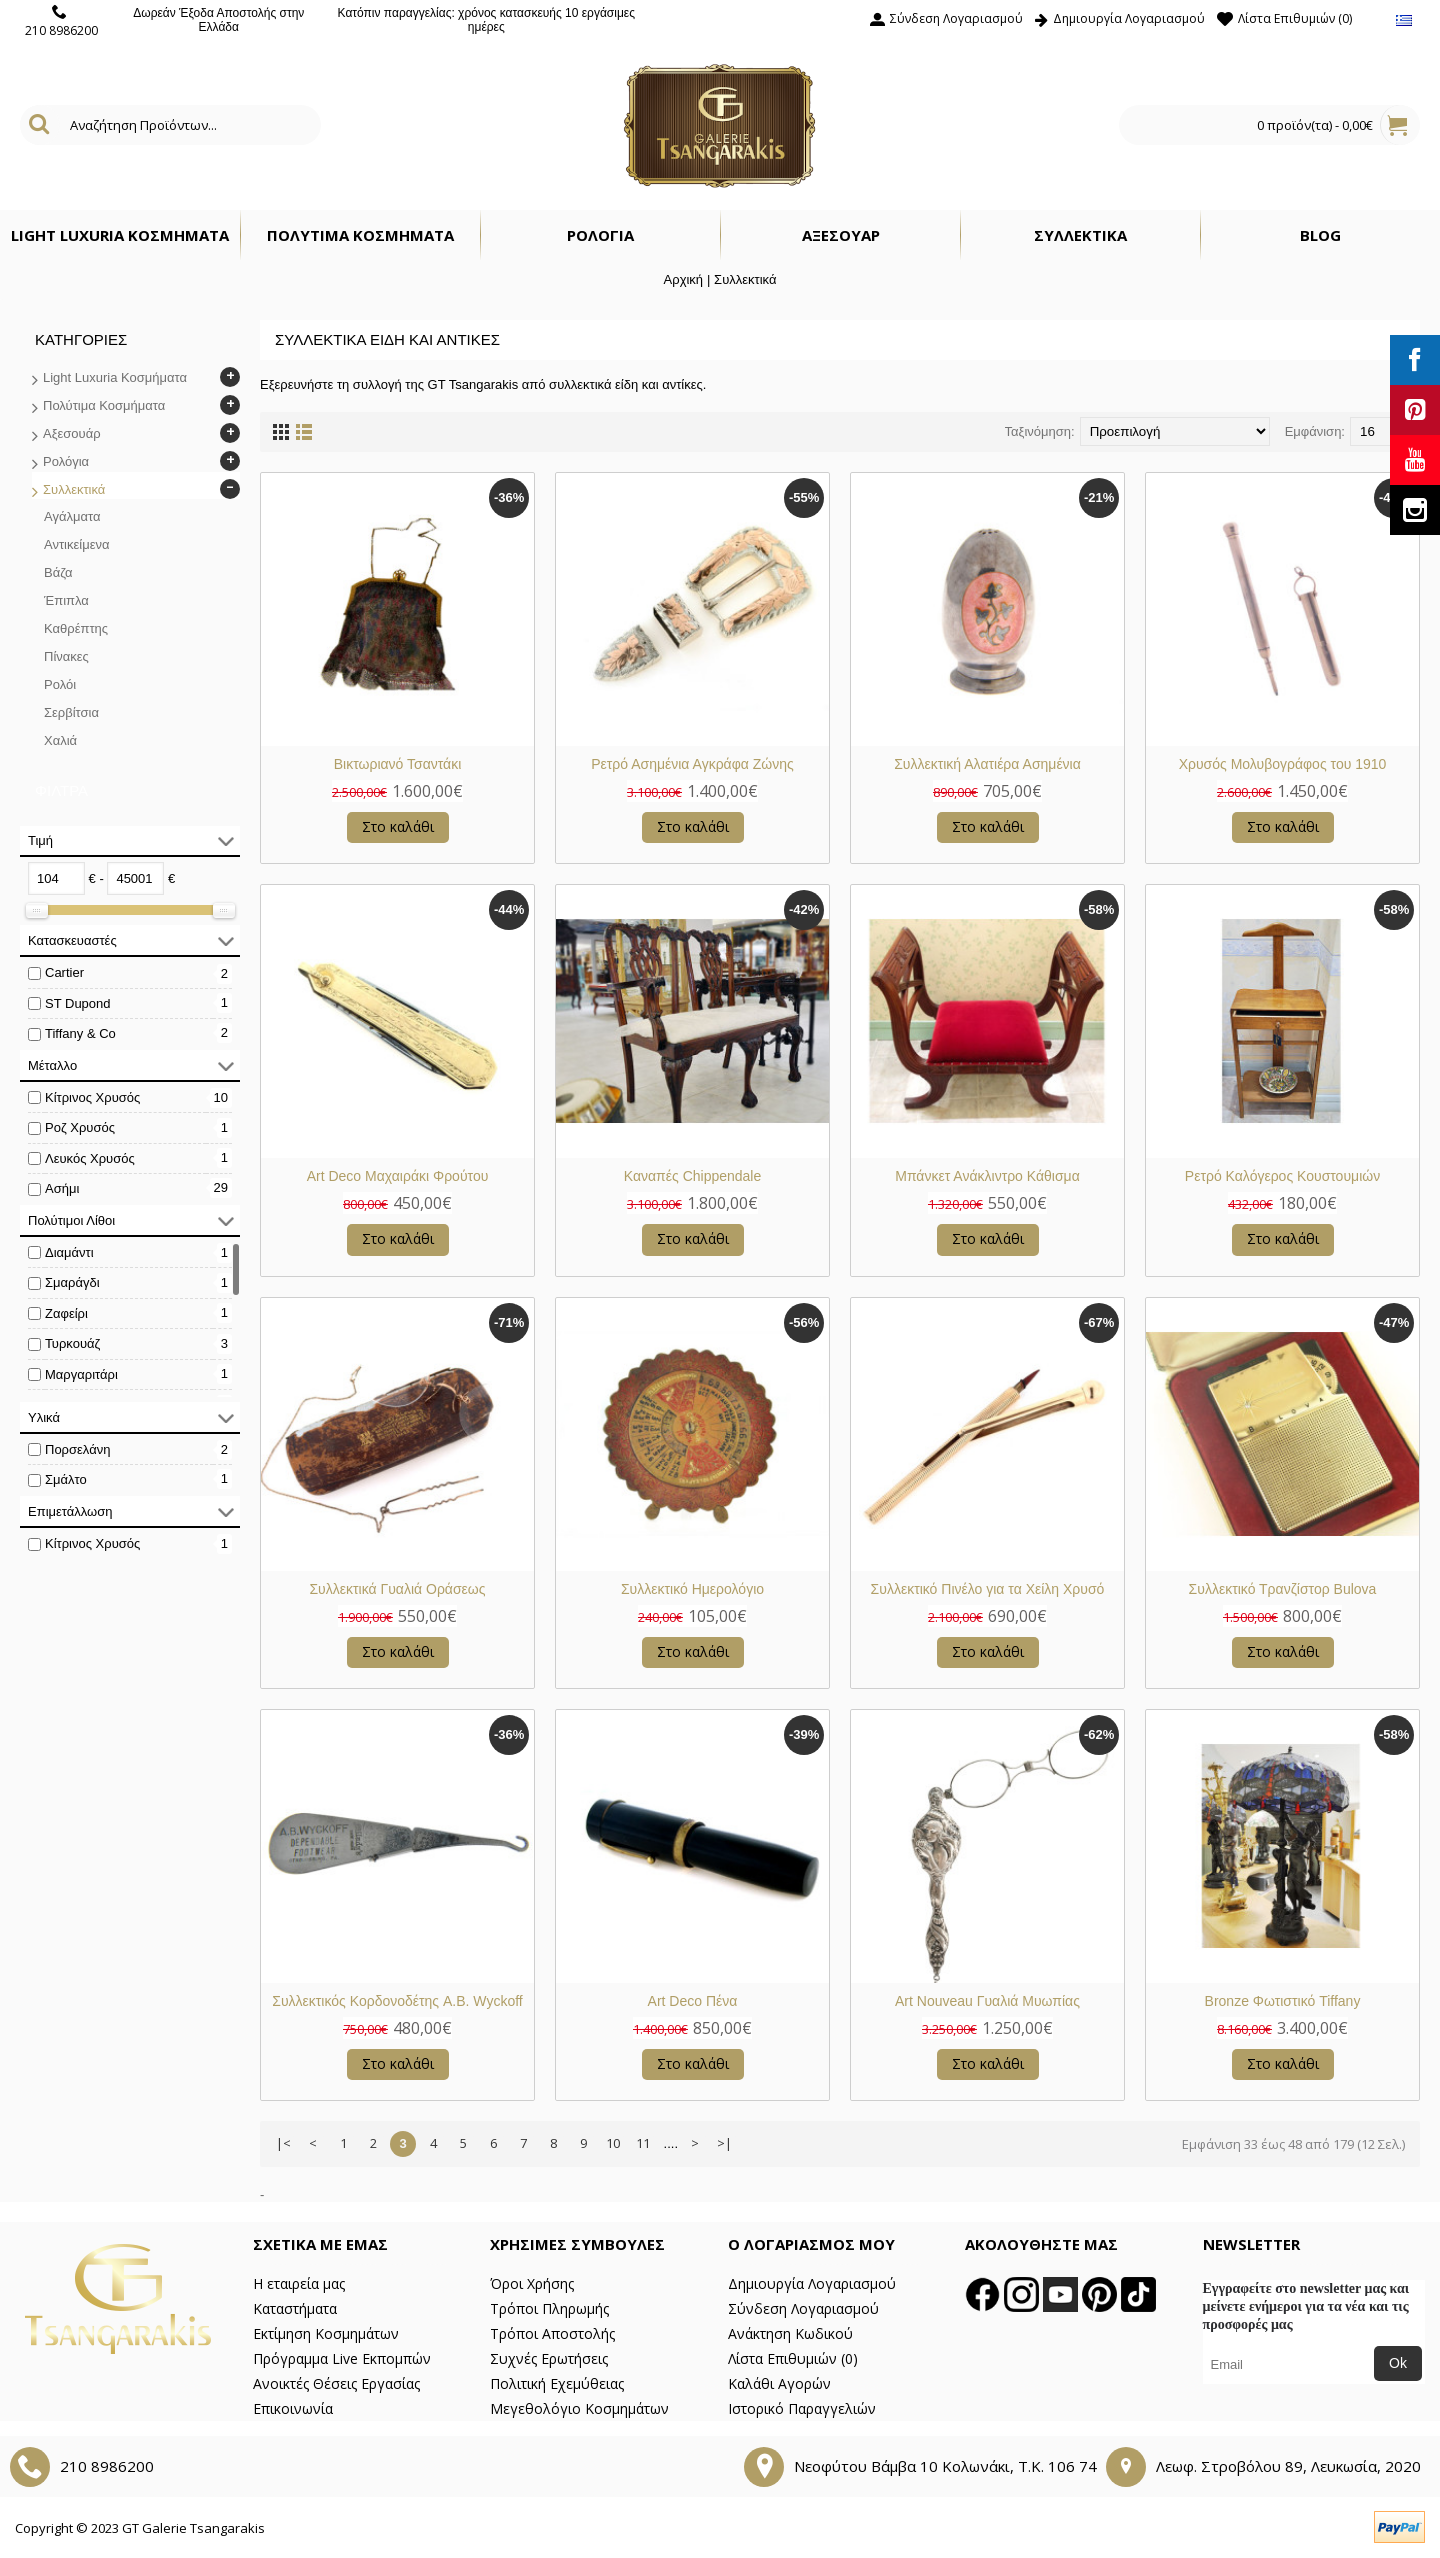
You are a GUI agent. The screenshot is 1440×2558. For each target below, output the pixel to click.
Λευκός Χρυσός (90, 1158)
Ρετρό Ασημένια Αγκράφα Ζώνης (692, 764)
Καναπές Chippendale (693, 1176)
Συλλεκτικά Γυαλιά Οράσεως (397, 1589)
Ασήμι (62, 1188)
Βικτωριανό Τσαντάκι (398, 764)
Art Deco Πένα (693, 2001)
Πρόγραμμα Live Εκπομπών (342, 2358)
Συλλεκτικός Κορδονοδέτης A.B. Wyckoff (397, 2001)
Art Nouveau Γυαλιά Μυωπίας (987, 2001)
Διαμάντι (69, 1252)
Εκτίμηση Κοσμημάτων (326, 2333)
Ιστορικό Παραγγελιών (802, 2408)
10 (613, 2143)
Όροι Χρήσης (532, 2283)
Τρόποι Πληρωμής (549, 2308)
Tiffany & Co (80, 1033)
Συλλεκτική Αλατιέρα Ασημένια (987, 764)
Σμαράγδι (72, 1282)
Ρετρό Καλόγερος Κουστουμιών (1282, 1176)
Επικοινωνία (293, 2408)
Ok (1398, 2363)
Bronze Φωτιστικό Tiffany (1283, 2001)
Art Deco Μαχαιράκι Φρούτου (398, 1176)
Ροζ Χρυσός (80, 1127)
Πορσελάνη (77, 1449)
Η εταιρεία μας (299, 2283)
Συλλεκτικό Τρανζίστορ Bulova (1283, 1589)
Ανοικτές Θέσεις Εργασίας (336, 2383)
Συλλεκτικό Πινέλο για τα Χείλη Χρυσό (988, 1589)
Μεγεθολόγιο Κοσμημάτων (579, 2408)
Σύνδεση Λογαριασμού (803, 2308)
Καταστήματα (295, 2308)
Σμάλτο (66, 1479)
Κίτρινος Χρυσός (92, 1097)
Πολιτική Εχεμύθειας (557, 2383)
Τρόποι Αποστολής (552, 2333)
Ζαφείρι (66, 1313)
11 (643, 2143)
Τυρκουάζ (72, 1343)
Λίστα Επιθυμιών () (793, 2358)
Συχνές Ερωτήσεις (549, 2358)
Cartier (64, 972)
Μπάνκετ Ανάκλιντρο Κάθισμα (987, 1176)
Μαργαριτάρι (81, 1374)
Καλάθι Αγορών (779, 2383)
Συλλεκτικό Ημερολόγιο (692, 1589)
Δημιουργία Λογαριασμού (812, 2283)
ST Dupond (78, 1003)
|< (283, 2143)
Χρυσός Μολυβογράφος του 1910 (1283, 764)
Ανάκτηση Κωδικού (790, 2333)
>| (724, 2143)
